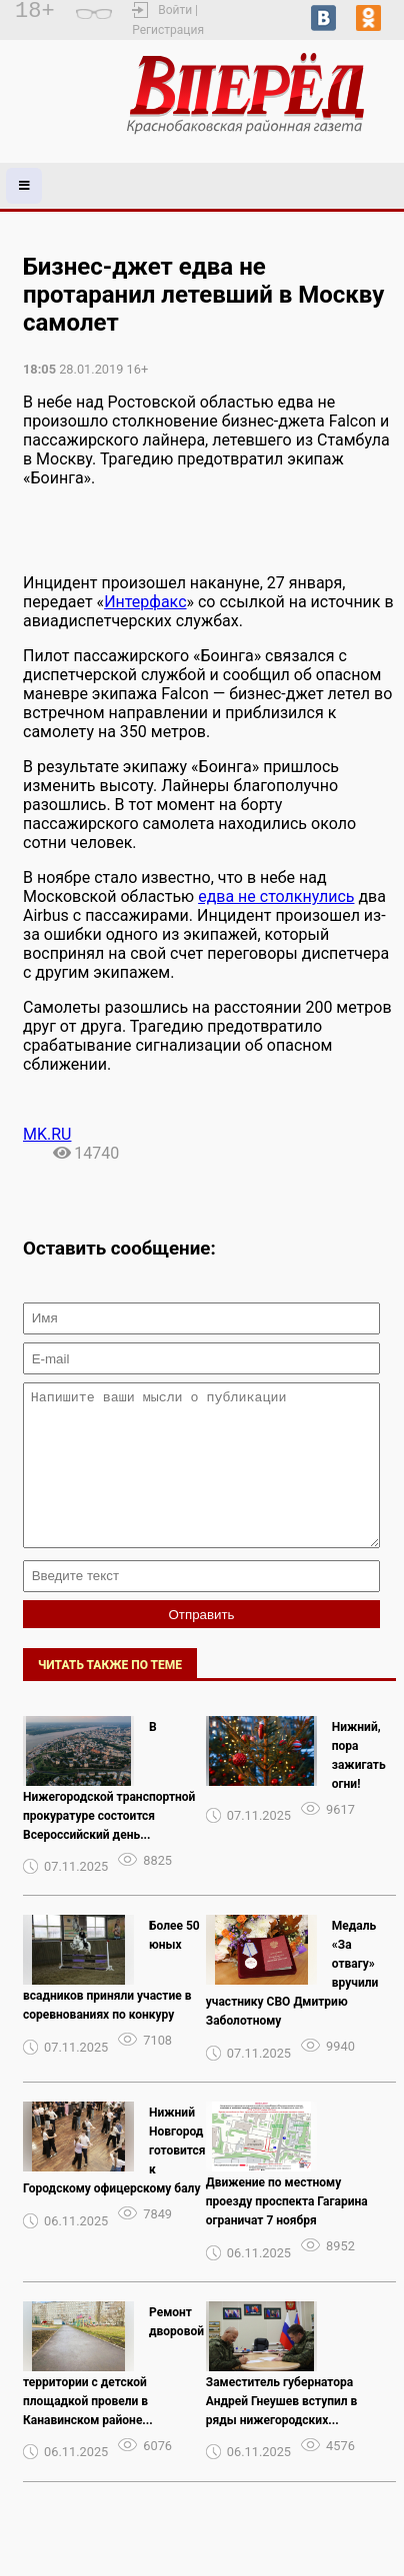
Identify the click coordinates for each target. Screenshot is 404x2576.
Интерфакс (145, 601)
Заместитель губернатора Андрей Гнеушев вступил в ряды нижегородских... (282, 2431)
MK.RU (47, 1134)
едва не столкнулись (276, 896)
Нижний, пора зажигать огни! (359, 1785)
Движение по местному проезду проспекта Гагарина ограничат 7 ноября (287, 2231)
